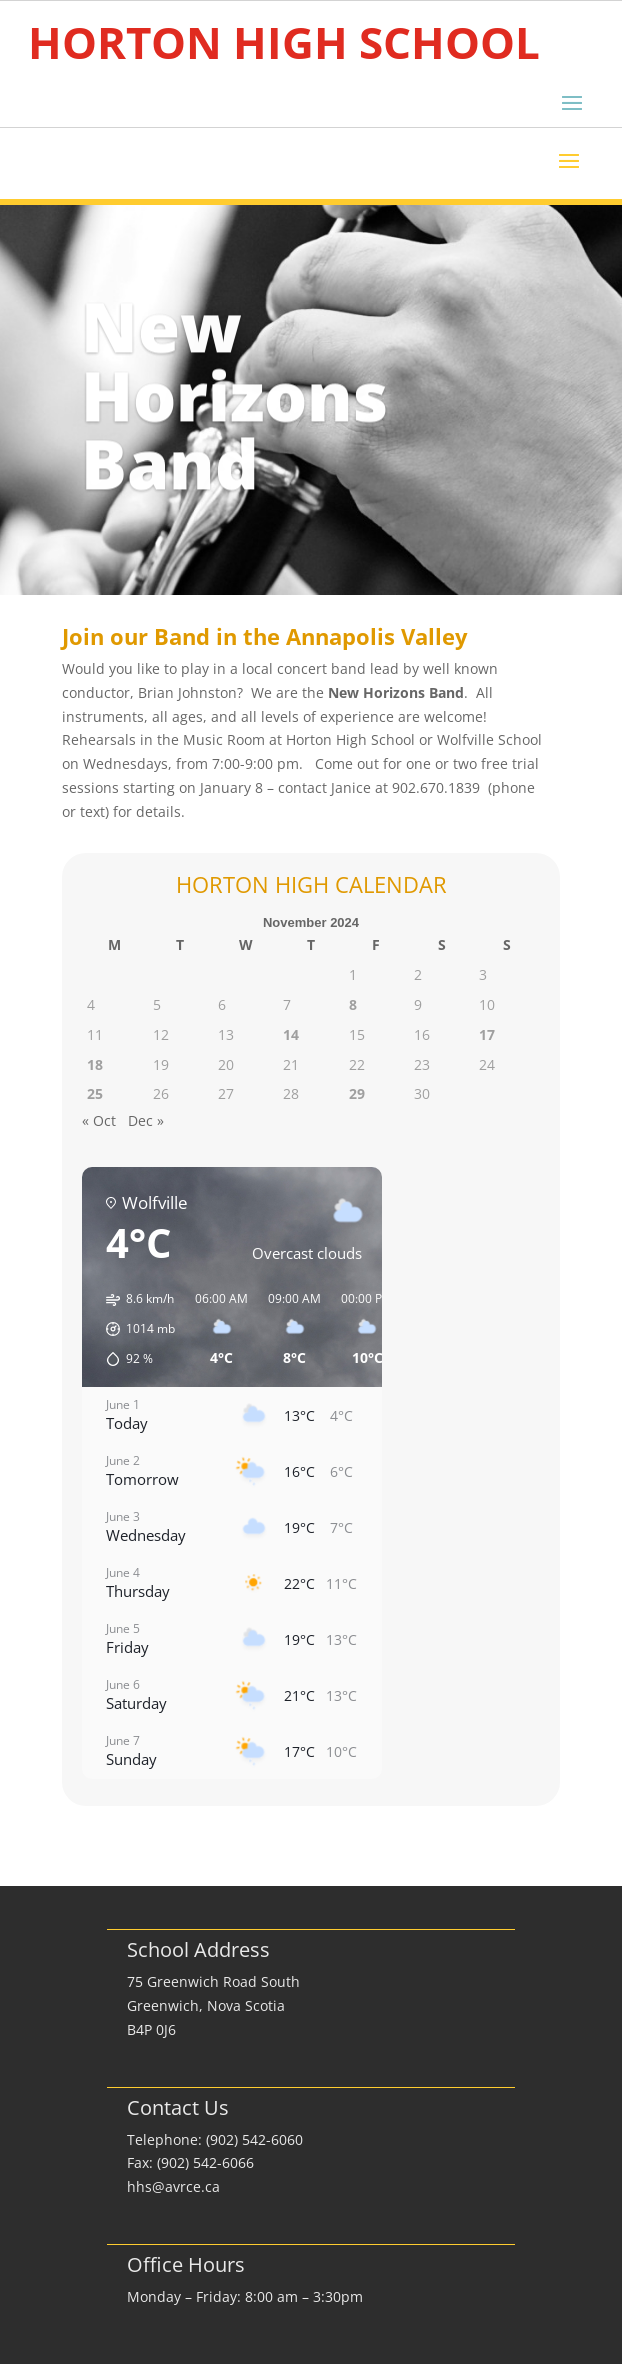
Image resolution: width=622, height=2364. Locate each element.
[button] (133, 1329)
